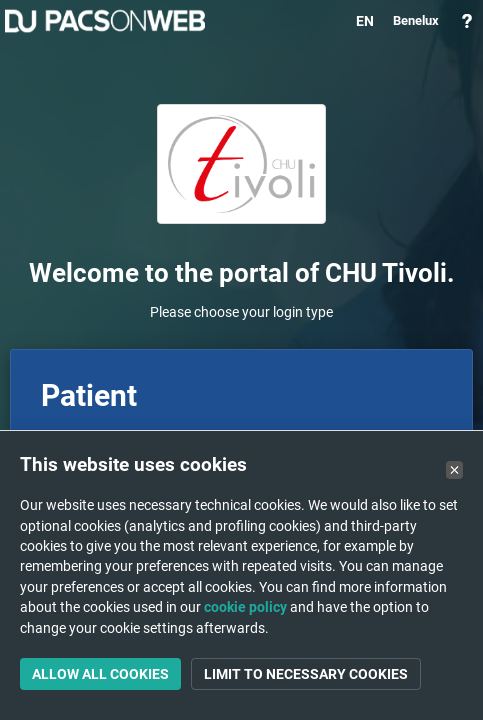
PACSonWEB (105, 21)
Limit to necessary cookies (306, 674)
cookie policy (245, 607)
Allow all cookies (100, 674)
